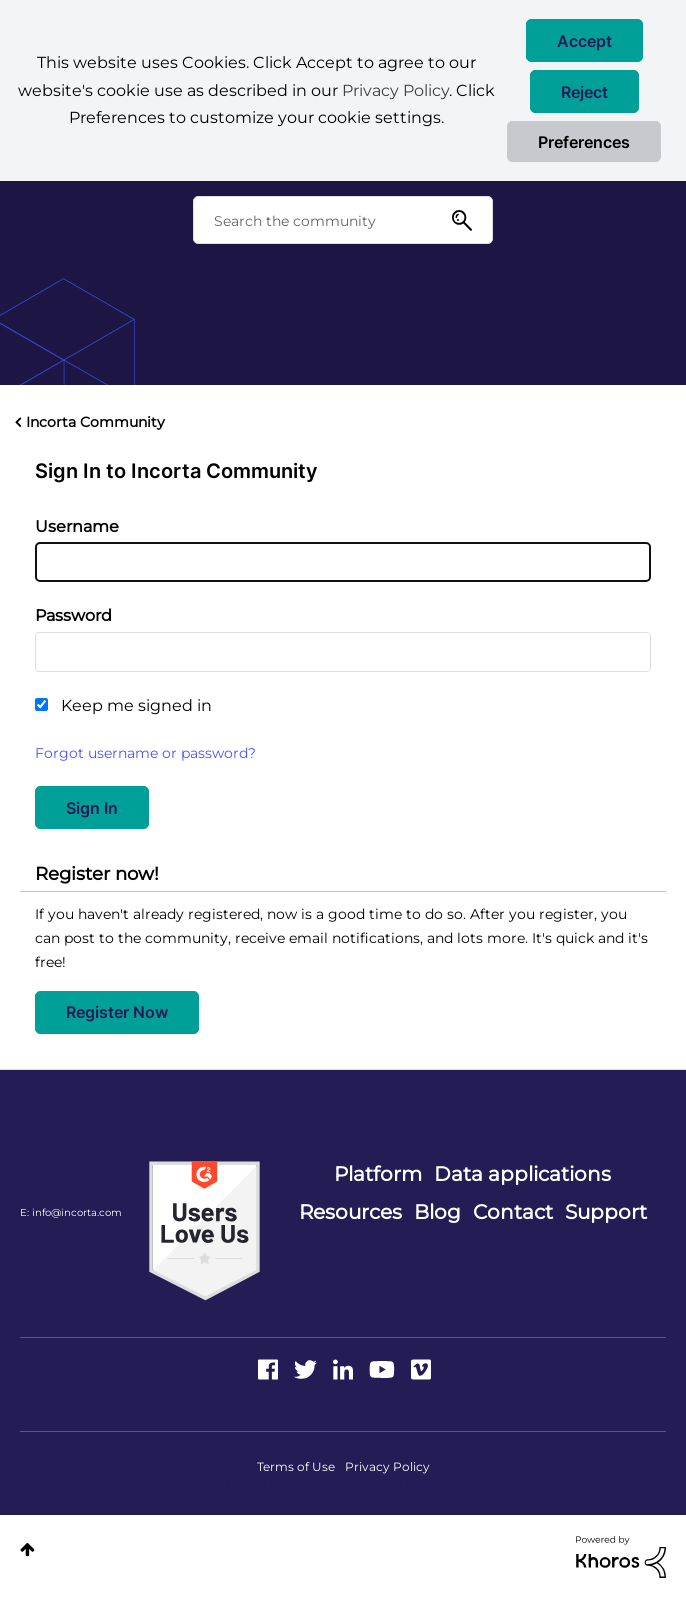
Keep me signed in (136, 705)
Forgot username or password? (145, 753)
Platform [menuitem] (378, 1174)
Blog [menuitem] (437, 1212)
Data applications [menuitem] (522, 1174)
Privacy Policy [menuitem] (387, 1466)
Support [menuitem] (606, 1212)
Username (77, 526)
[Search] (343, 220)
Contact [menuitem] (513, 1212)
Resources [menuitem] (350, 1212)
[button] (584, 40)
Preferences (584, 142)
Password (73, 615)
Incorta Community (95, 422)
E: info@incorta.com (71, 1212)
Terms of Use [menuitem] (296, 1466)
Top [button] (27, 1549)
